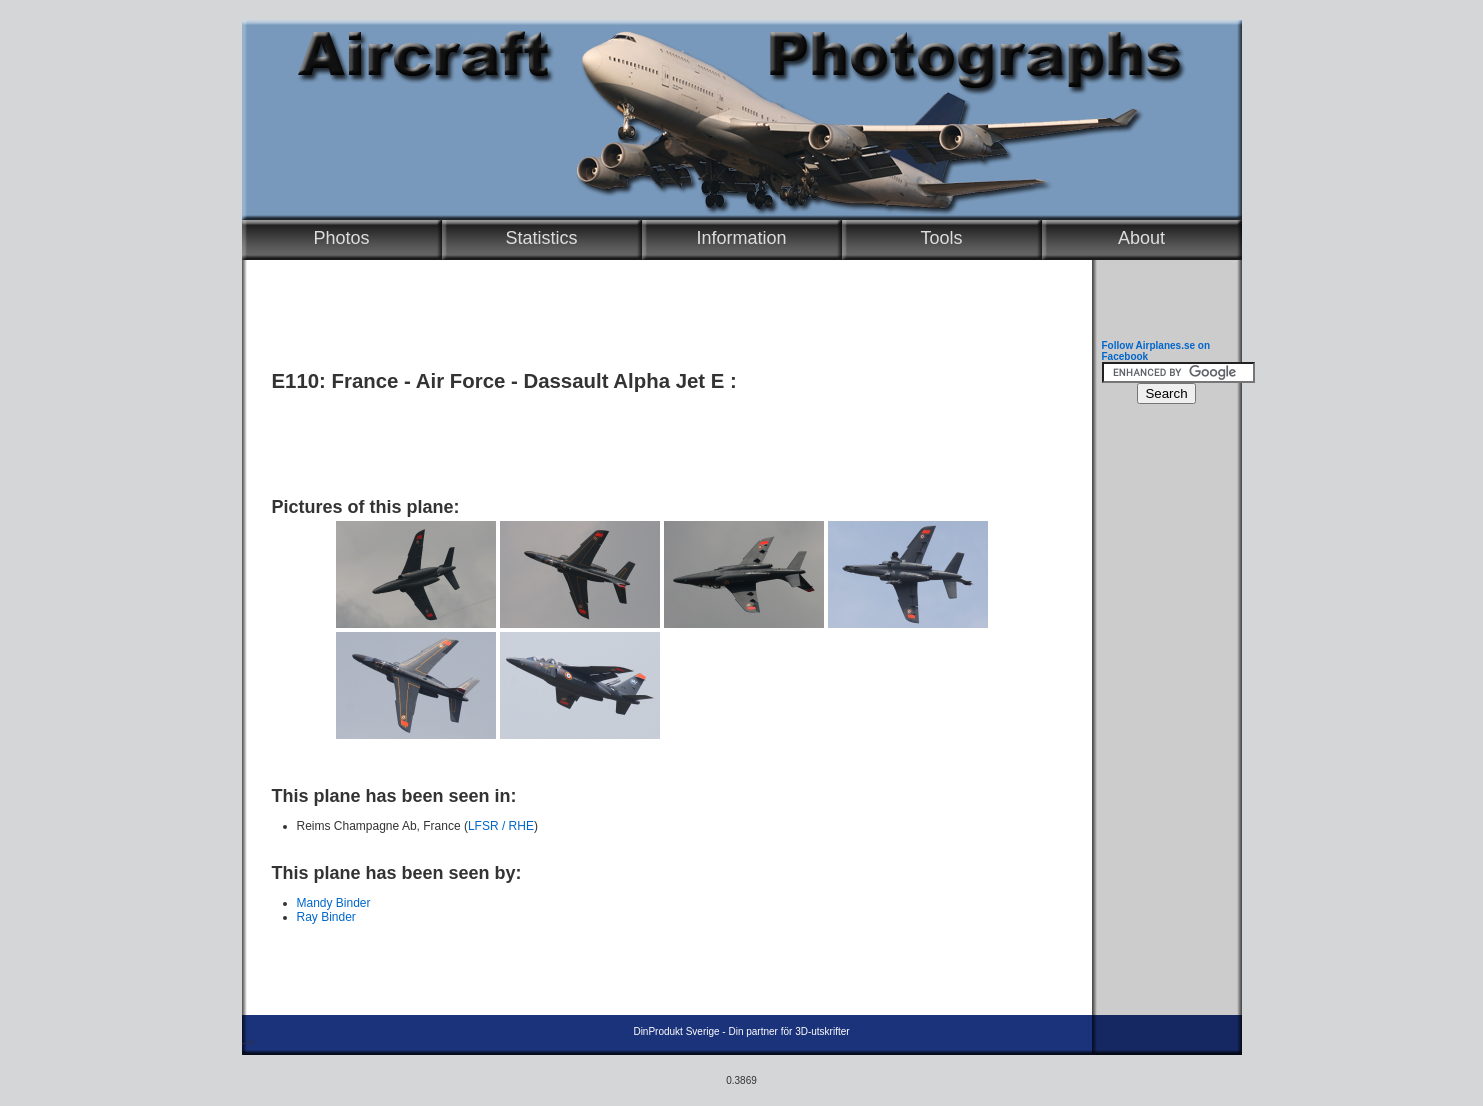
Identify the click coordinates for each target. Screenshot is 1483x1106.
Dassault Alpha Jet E (623, 381)
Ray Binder (326, 917)
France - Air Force (419, 381)
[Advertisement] (662, 437)
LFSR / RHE (501, 826)
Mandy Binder (334, 903)
